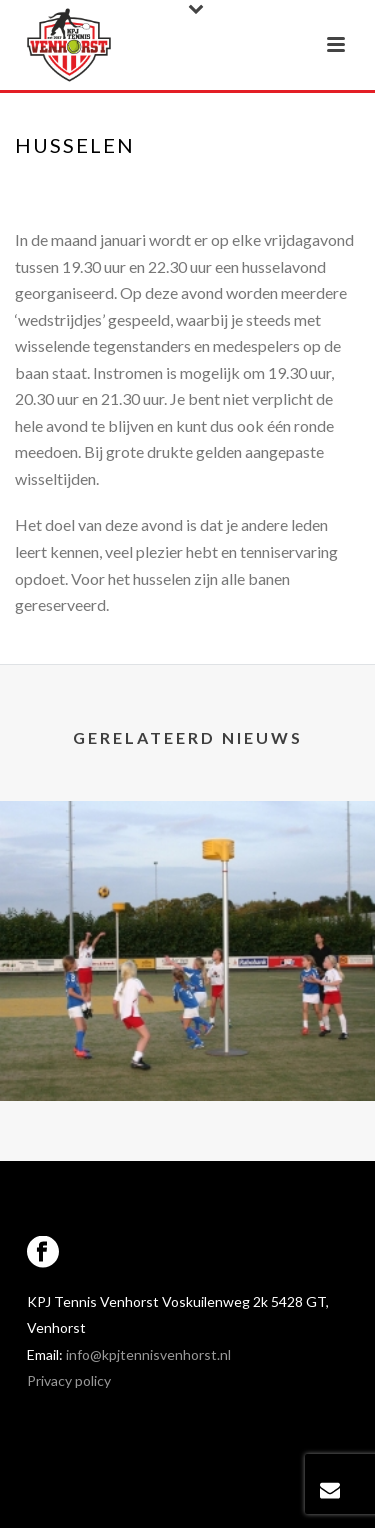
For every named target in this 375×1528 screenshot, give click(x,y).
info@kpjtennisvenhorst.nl (148, 1354)
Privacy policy (69, 1380)
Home (105, 187)
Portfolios (175, 187)
